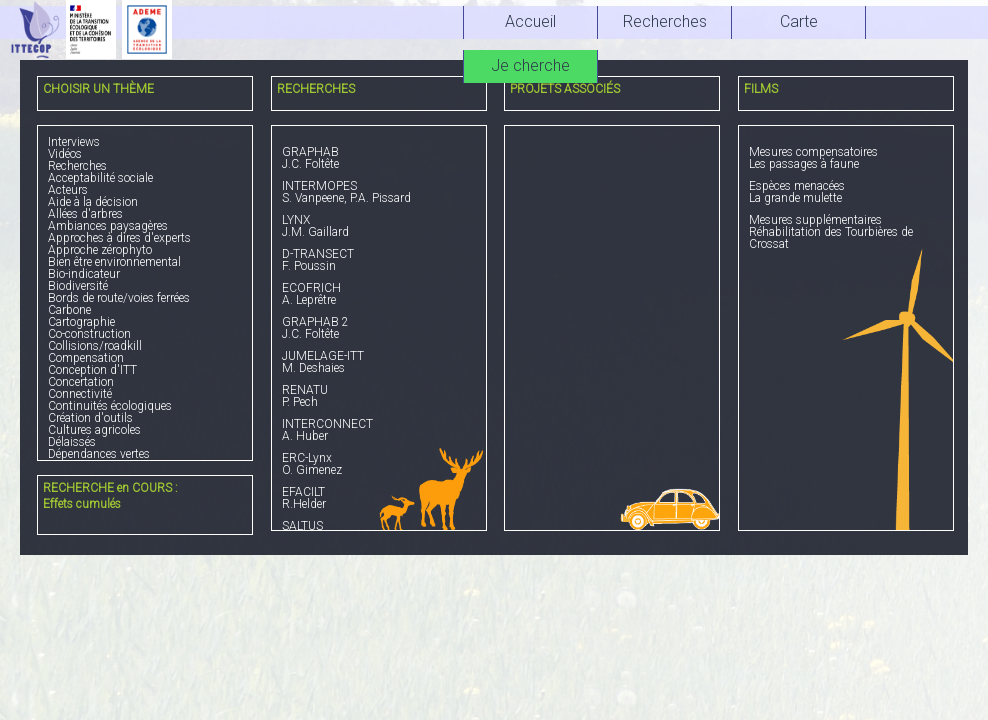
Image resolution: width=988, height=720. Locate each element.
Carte (799, 21)
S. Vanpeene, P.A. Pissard (379, 192)
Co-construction (89, 334)
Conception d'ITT (92, 370)
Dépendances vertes (99, 454)
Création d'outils (90, 418)
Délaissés (72, 442)
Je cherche (530, 65)
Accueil (530, 21)
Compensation (86, 358)
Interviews (74, 142)
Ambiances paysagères (108, 226)
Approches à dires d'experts (119, 238)
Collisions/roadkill (95, 346)
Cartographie (81, 322)
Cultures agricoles (94, 430)
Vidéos (65, 154)
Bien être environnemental (114, 262)
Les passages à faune (846, 158)
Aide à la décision (93, 202)
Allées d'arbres (85, 214)
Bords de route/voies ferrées (119, 298)
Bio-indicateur (84, 274)
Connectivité (80, 394)
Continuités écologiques (110, 406)
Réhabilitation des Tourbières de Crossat (846, 232)
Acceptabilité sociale (100, 178)
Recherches (77, 166)
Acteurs (68, 190)
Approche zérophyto (100, 250)
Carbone (69, 310)
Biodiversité (78, 286)
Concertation (81, 382)
